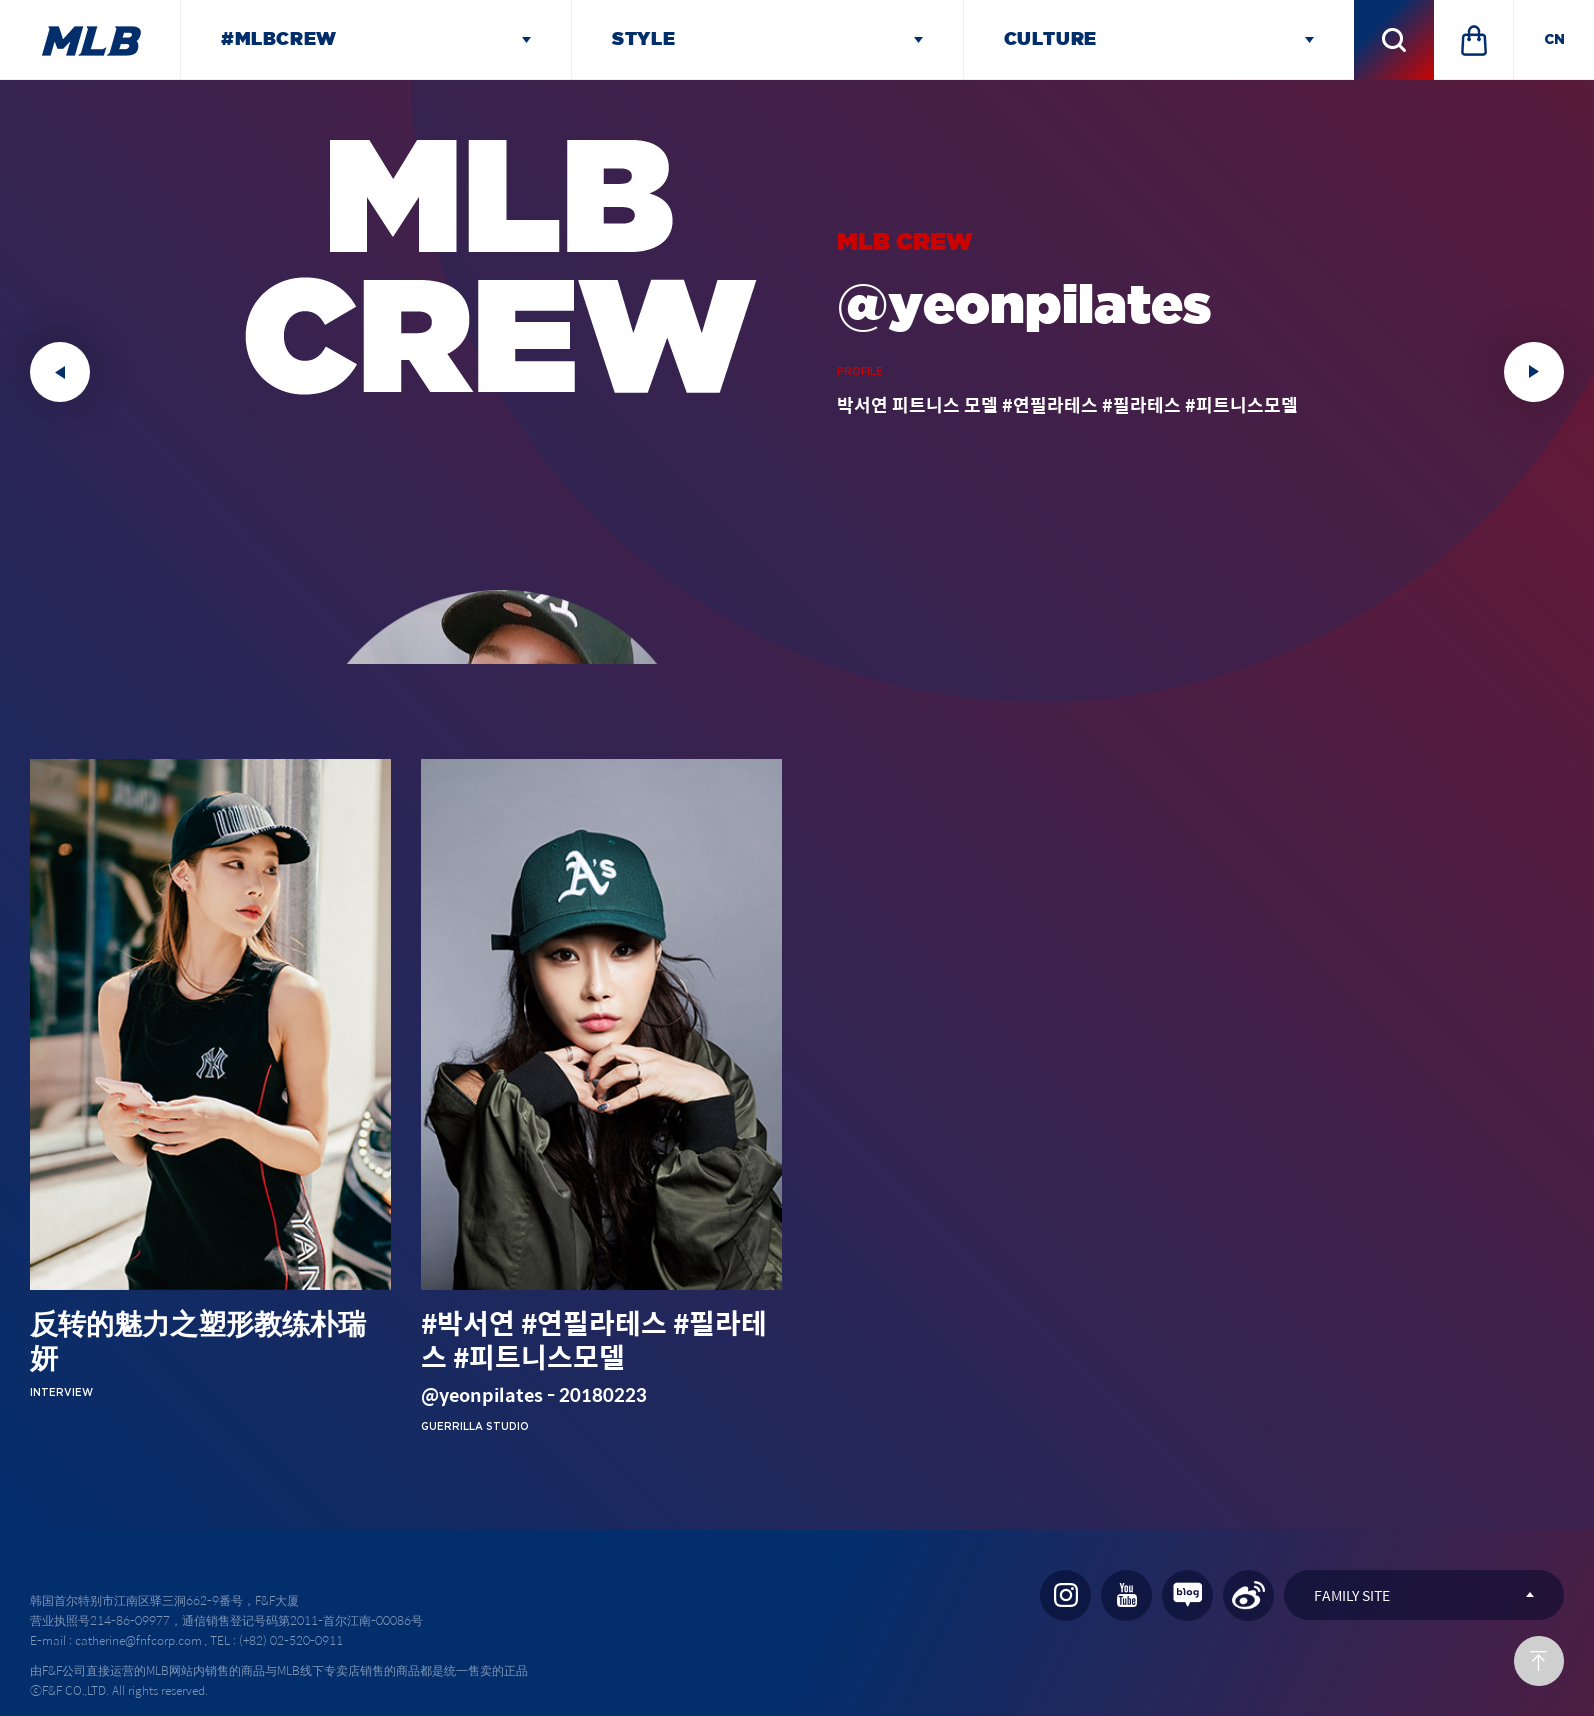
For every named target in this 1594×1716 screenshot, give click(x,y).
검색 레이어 (1394, 40)
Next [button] (1534, 372)
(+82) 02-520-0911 (291, 1640)
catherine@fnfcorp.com (138, 1640)
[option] (797, 372)
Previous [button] (60, 372)
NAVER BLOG (1187, 1595)
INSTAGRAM (1065, 1595)
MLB (90, 40)
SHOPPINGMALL (1474, 40)
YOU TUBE (1126, 1595)
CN (1554, 40)
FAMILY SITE (1352, 1595)
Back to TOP (1539, 1661)
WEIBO (1248, 1595)
